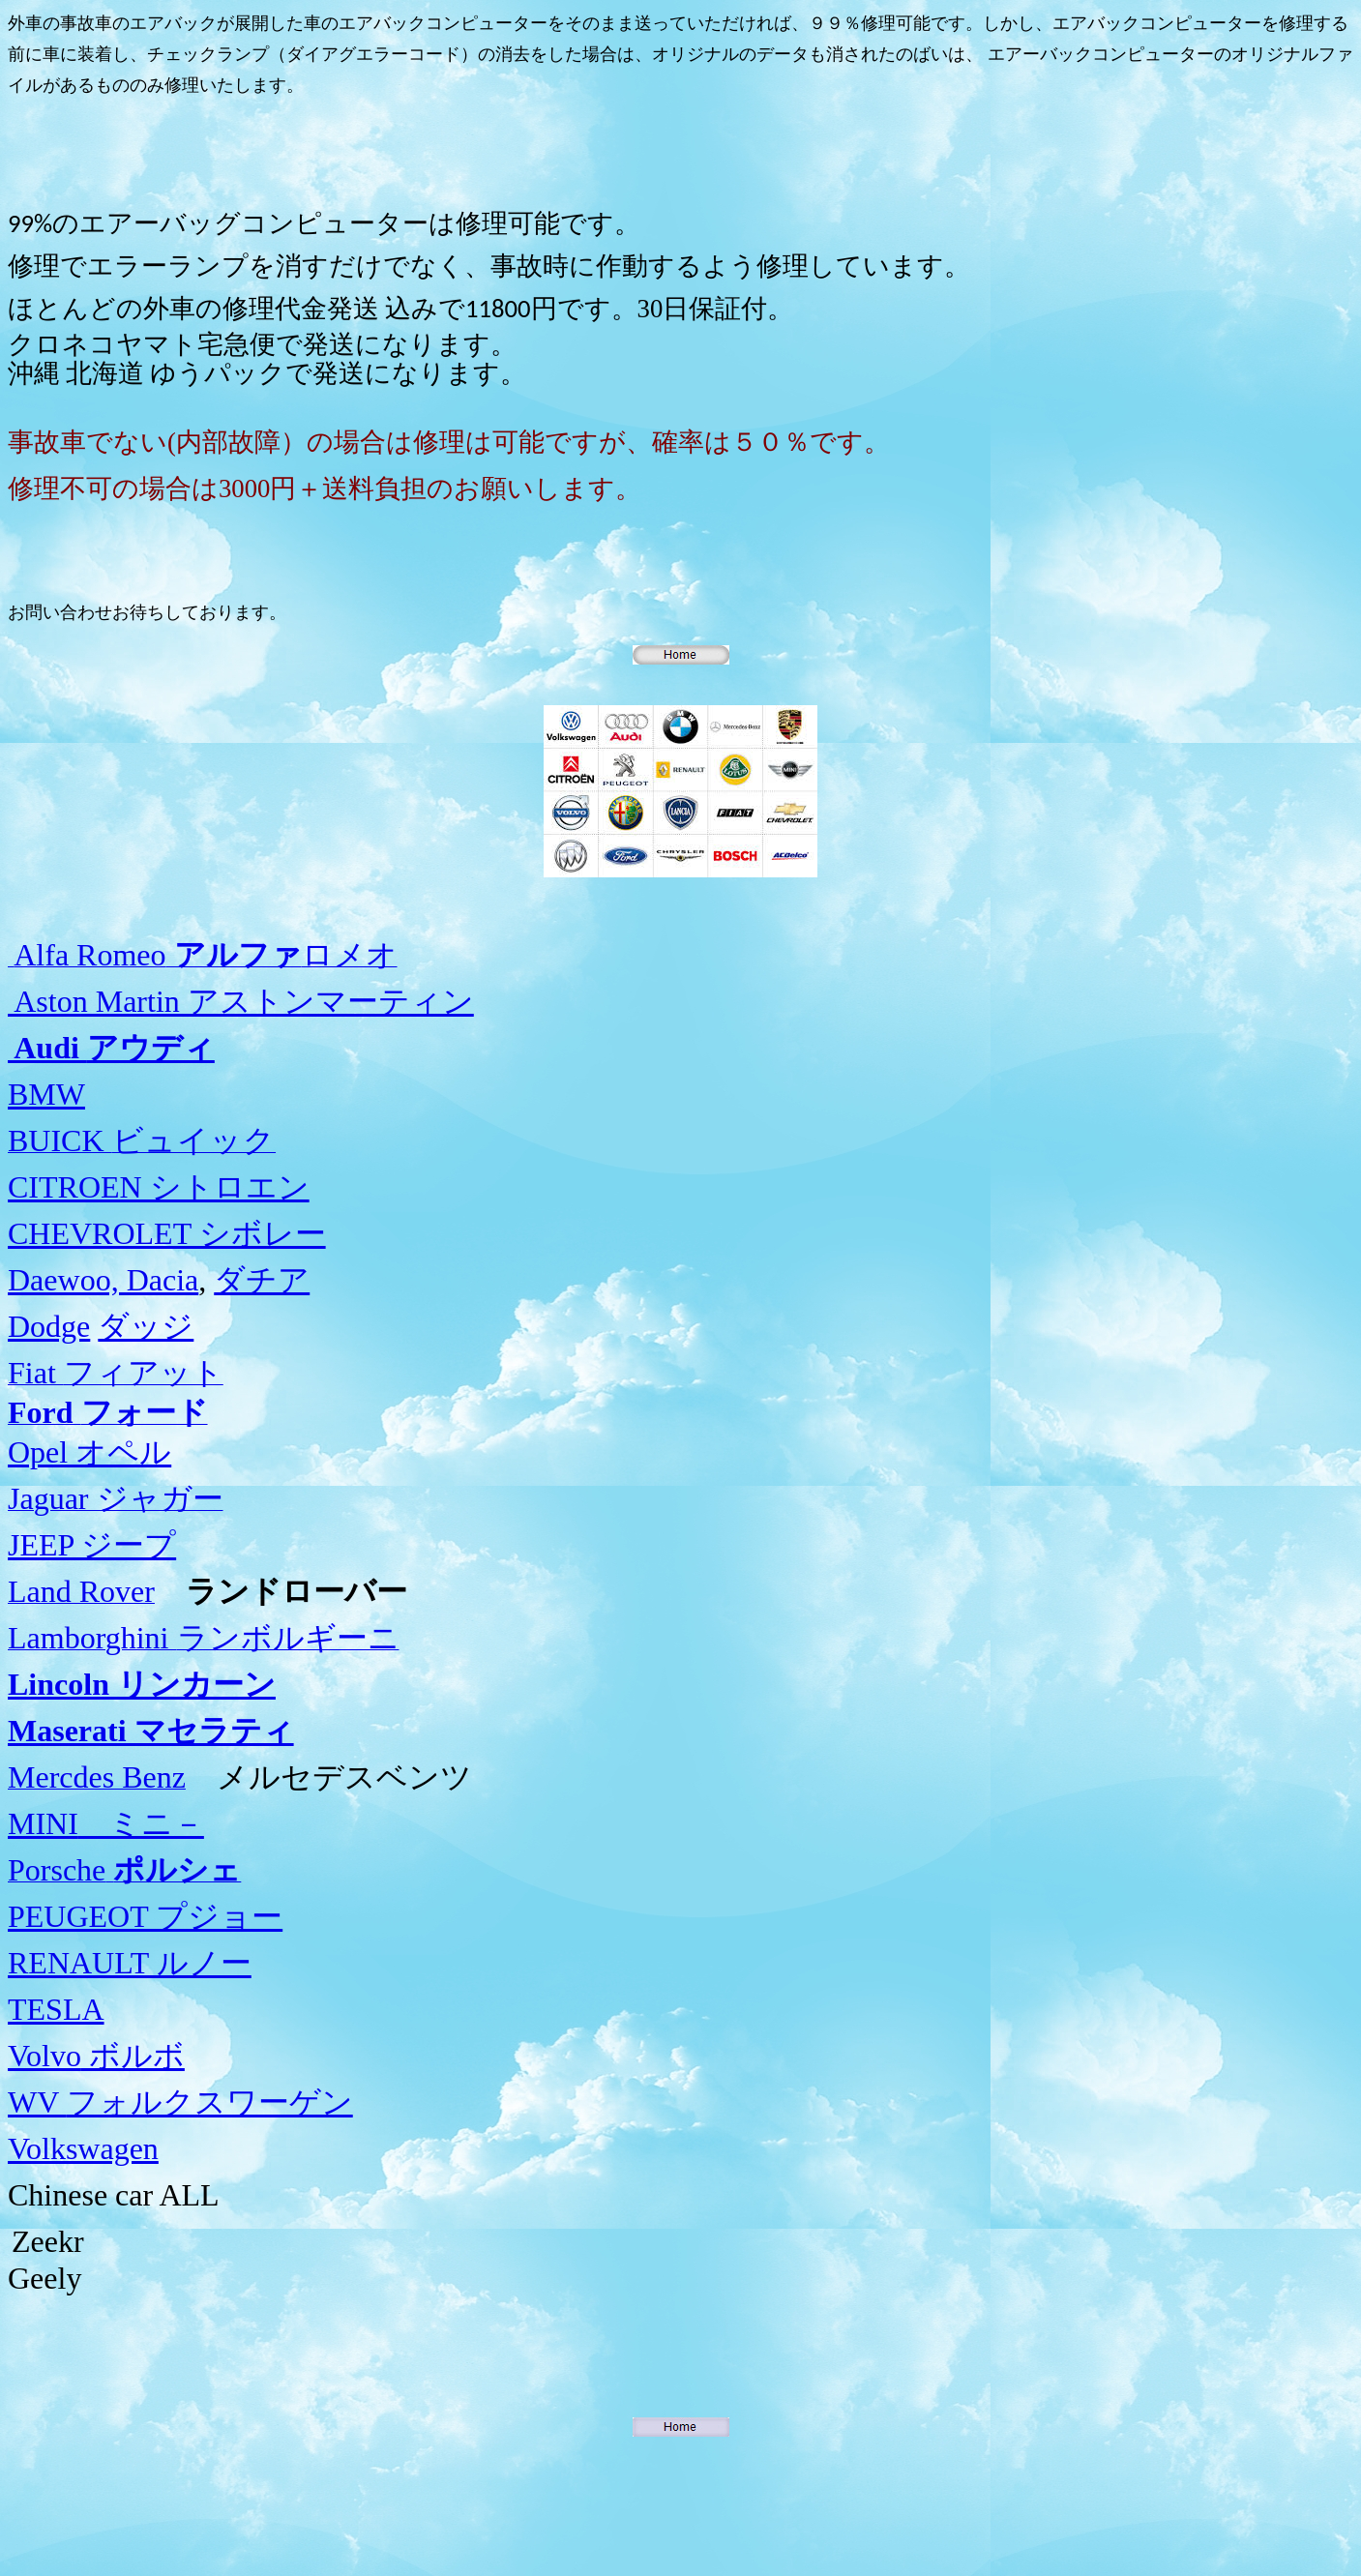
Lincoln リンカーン (142, 1684)
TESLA (56, 2009)
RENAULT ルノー (129, 1962)
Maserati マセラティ (151, 1730)
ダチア (262, 1279)
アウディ (111, 1047)
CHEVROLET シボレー (167, 1233)
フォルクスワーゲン (180, 2102)
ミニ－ (106, 1823)
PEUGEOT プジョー (145, 1916)
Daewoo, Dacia (103, 1279)
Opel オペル (89, 1452)
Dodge (49, 1326)
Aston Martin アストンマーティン (241, 1001)
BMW (46, 1094)
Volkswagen (83, 2148)
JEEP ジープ (92, 1544)
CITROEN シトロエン (159, 1187)
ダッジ (145, 1326)
